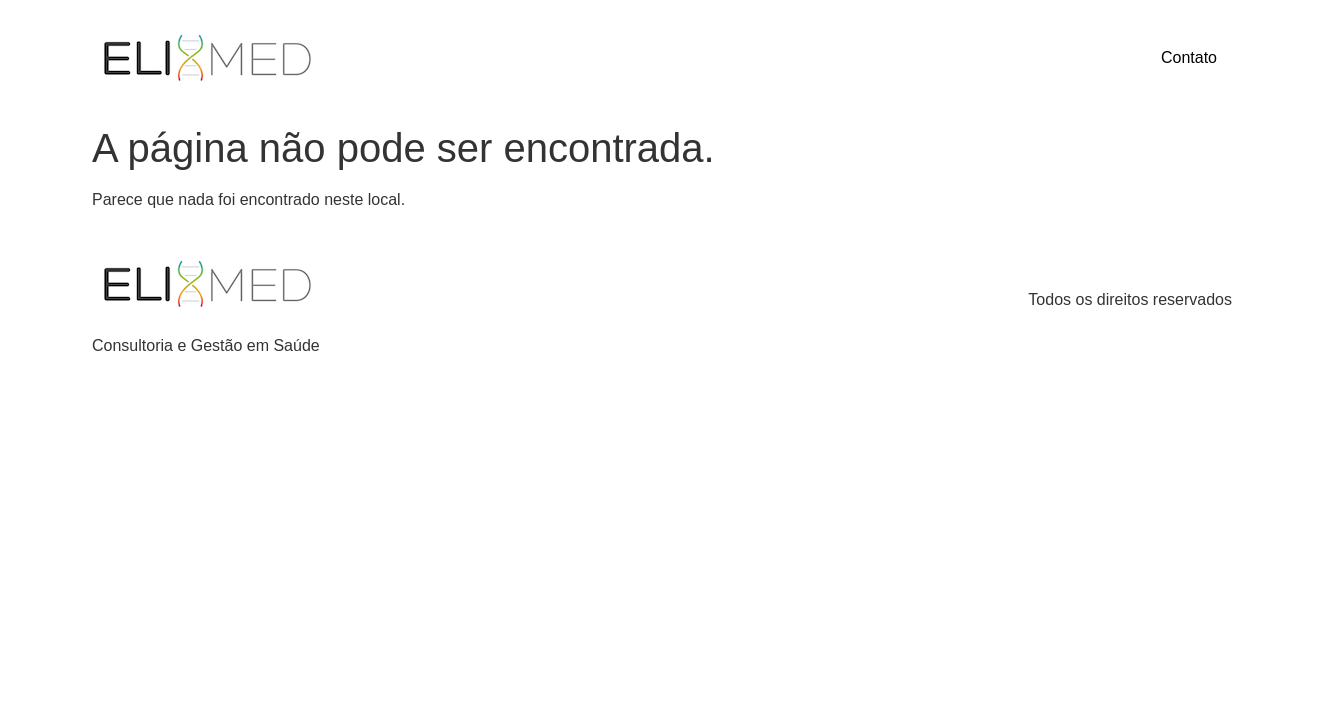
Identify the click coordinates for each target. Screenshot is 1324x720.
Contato (1189, 57)
